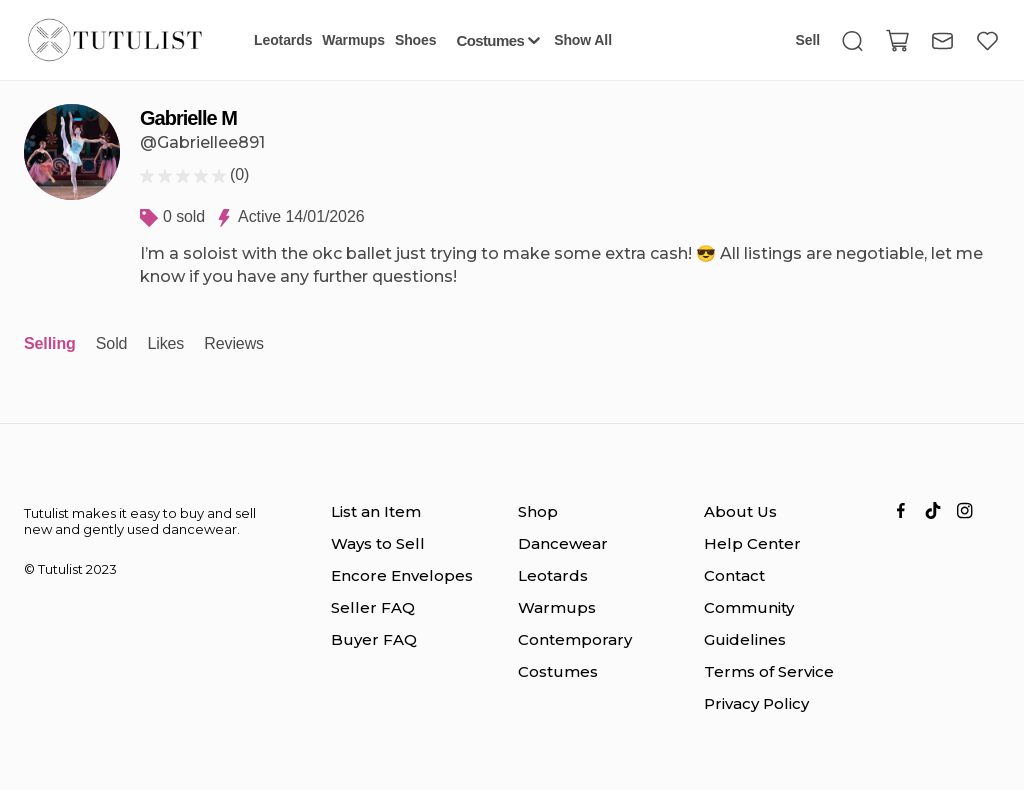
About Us (740, 511)
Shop (538, 511)
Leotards (553, 575)
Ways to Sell (378, 543)
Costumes (558, 671)
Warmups (557, 607)
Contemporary (575, 639)
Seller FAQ (373, 607)
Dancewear (563, 543)
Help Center (752, 543)
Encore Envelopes (402, 575)
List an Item (376, 511)
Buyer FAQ (374, 639)
